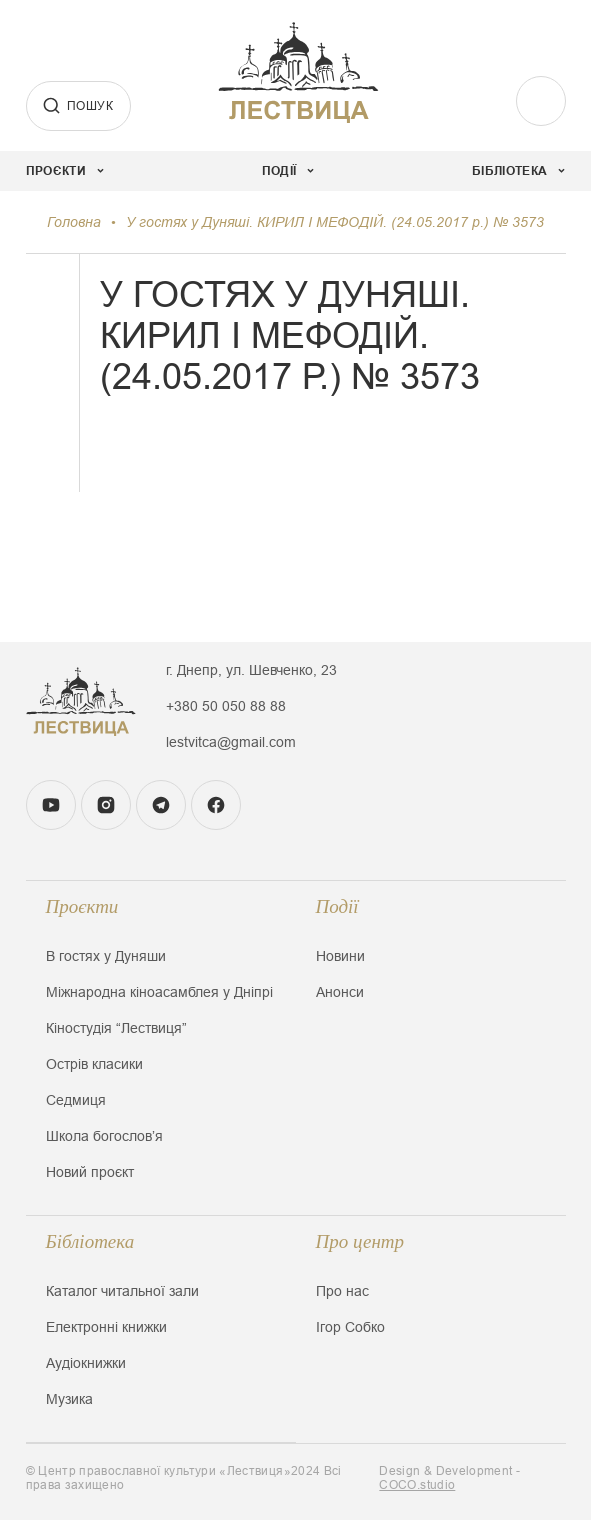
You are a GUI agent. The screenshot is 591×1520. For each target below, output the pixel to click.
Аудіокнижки (86, 1363)
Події (337, 906)
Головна (74, 222)
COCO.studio (417, 1485)
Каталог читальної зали (122, 1291)
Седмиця (76, 1100)
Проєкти (82, 906)
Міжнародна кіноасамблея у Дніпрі (159, 992)
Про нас (342, 1291)
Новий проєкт (90, 1172)
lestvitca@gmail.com (231, 742)
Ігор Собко (350, 1327)
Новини (340, 956)
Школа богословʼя (104, 1136)
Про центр (360, 1241)
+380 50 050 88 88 (226, 706)
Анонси (340, 992)
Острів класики (94, 1064)
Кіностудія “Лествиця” (116, 1028)
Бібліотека (90, 1241)
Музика (69, 1399)
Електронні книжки (106, 1327)
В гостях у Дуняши (106, 956)
